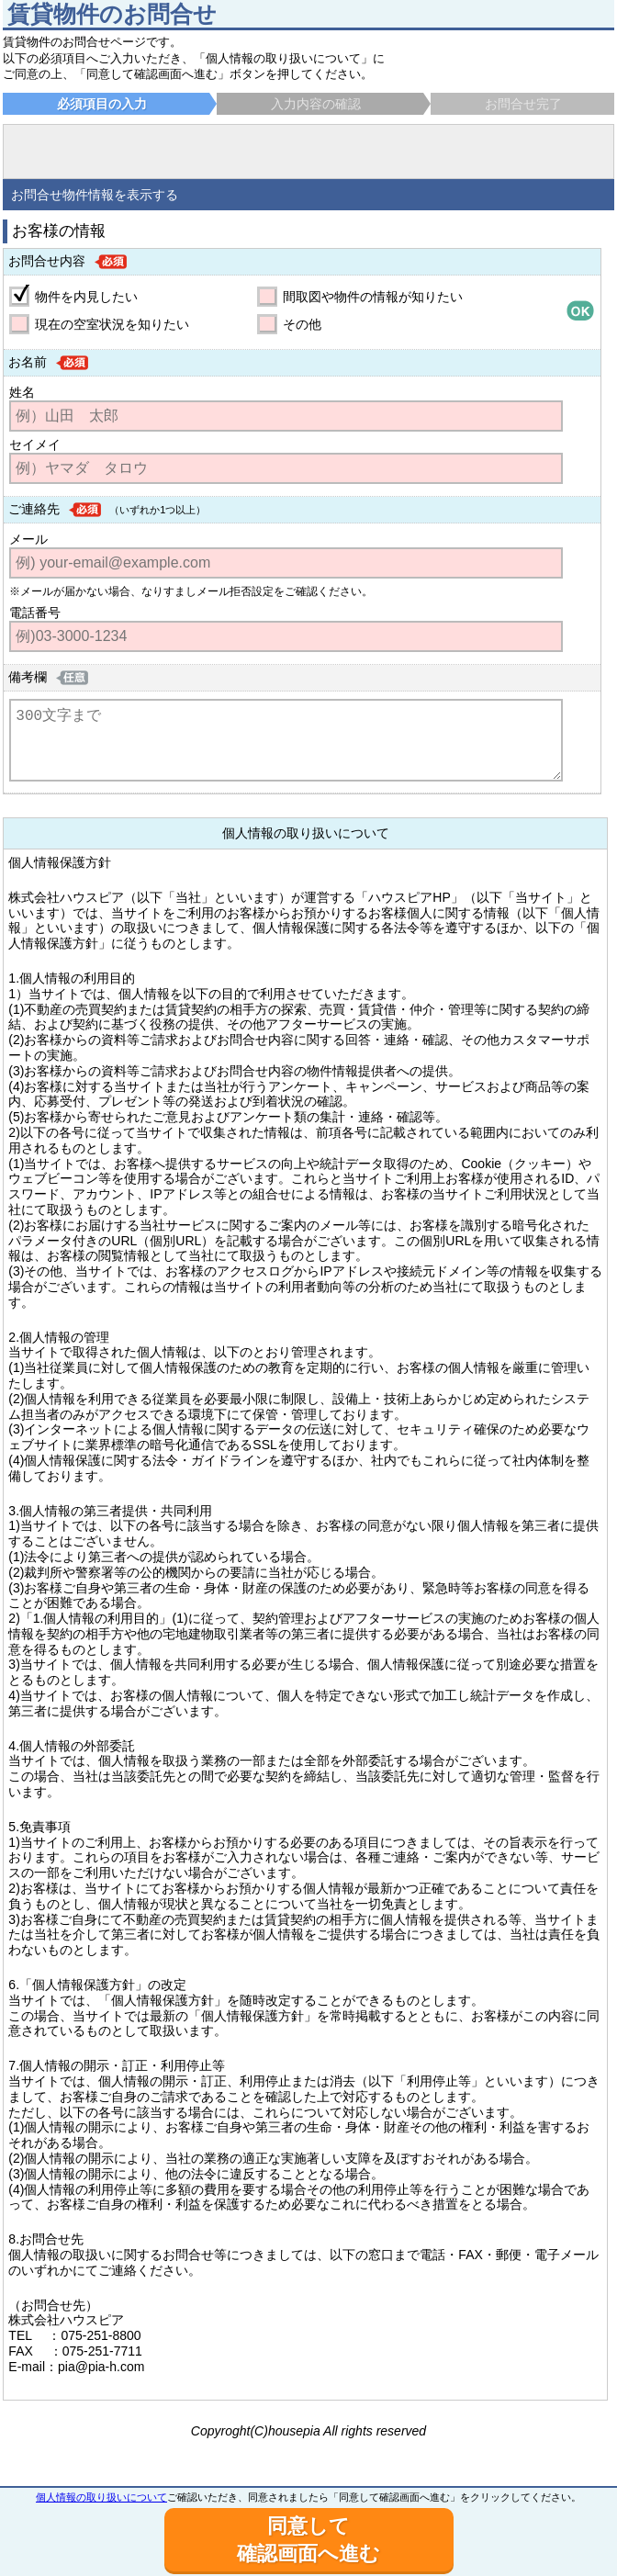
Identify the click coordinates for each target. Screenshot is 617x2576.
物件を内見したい (86, 296)
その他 (302, 324)
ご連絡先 (34, 508)
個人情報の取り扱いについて (101, 2497)
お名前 (27, 361)
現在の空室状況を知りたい (112, 324)
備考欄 (27, 676)
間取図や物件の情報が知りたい (373, 296)
